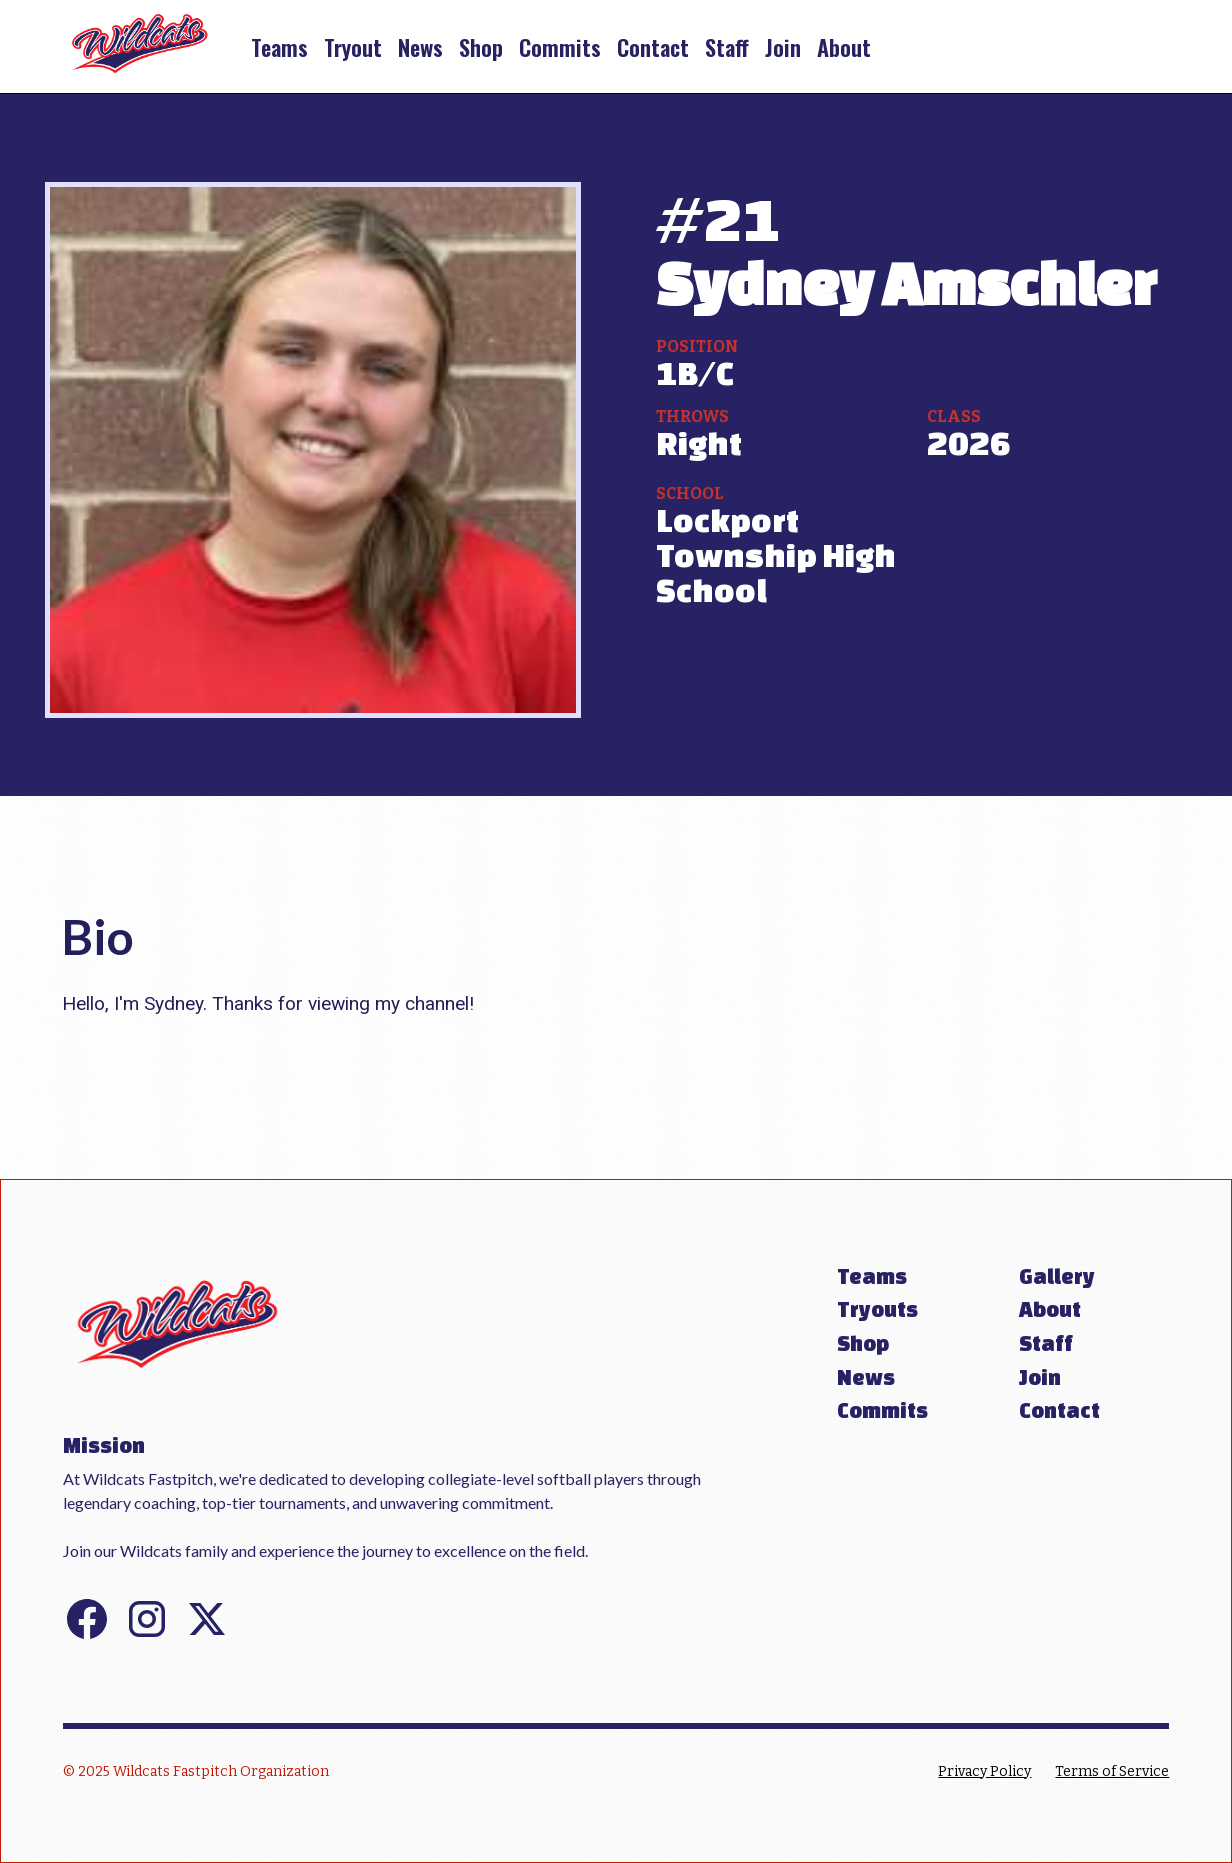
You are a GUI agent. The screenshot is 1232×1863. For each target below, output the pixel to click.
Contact (653, 46)
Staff (727, 46)
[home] (140, 46)
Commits (560, 46)
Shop (481, 46)
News (420, 46)
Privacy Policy (984, 1771)
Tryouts (877, 1309)
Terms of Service (1112, 1771)
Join (783, 46)
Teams (279, 46)
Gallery (1057, 1276)
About (844, 46)
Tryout (353, 46)
